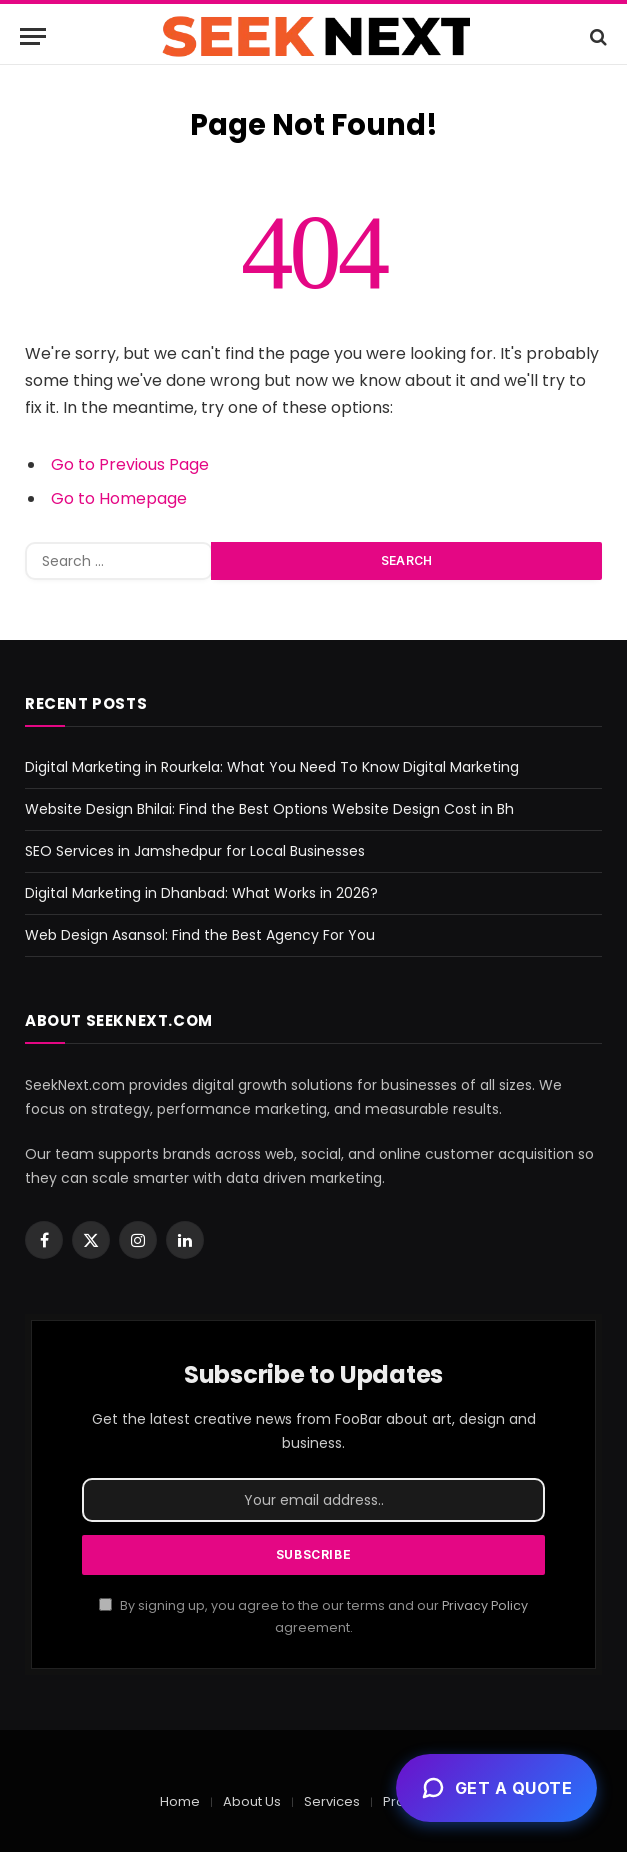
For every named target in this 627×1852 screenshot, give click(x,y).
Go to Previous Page (130, 464)
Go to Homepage (119, 498)
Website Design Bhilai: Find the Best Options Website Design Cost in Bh (269, 809)
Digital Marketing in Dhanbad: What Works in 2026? (201, 893)
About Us (252, 1801)
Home (180, 1801)
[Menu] (33, 36)
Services (332, 1801)
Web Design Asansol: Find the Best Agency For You (200, 935)
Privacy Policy (485, 1605)
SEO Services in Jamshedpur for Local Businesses (195, 851)
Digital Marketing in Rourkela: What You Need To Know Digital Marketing (272, 767)
